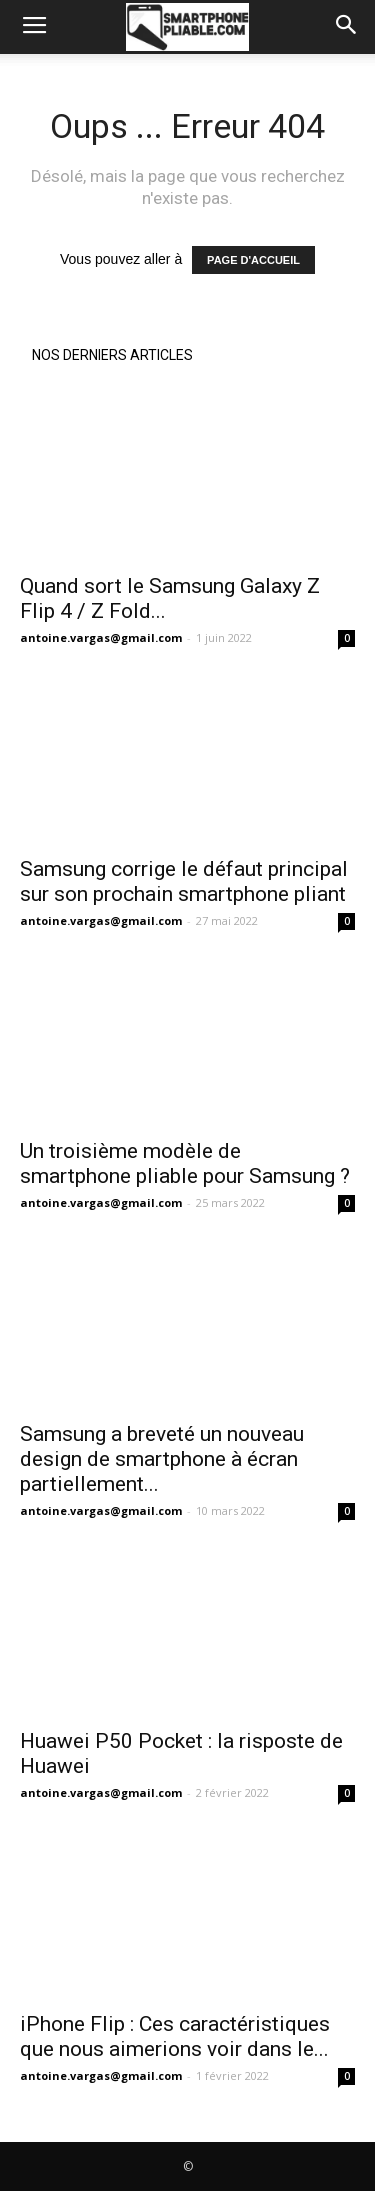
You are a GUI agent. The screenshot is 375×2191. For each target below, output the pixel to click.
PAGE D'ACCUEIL (253, 260)
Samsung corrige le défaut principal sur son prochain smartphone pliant (184, 881)
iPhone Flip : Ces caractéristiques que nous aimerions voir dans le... (175, 2036)
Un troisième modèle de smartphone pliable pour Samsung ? (185, 1163)
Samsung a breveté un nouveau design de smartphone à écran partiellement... (162, 1459)
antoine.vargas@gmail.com (101, 637)
